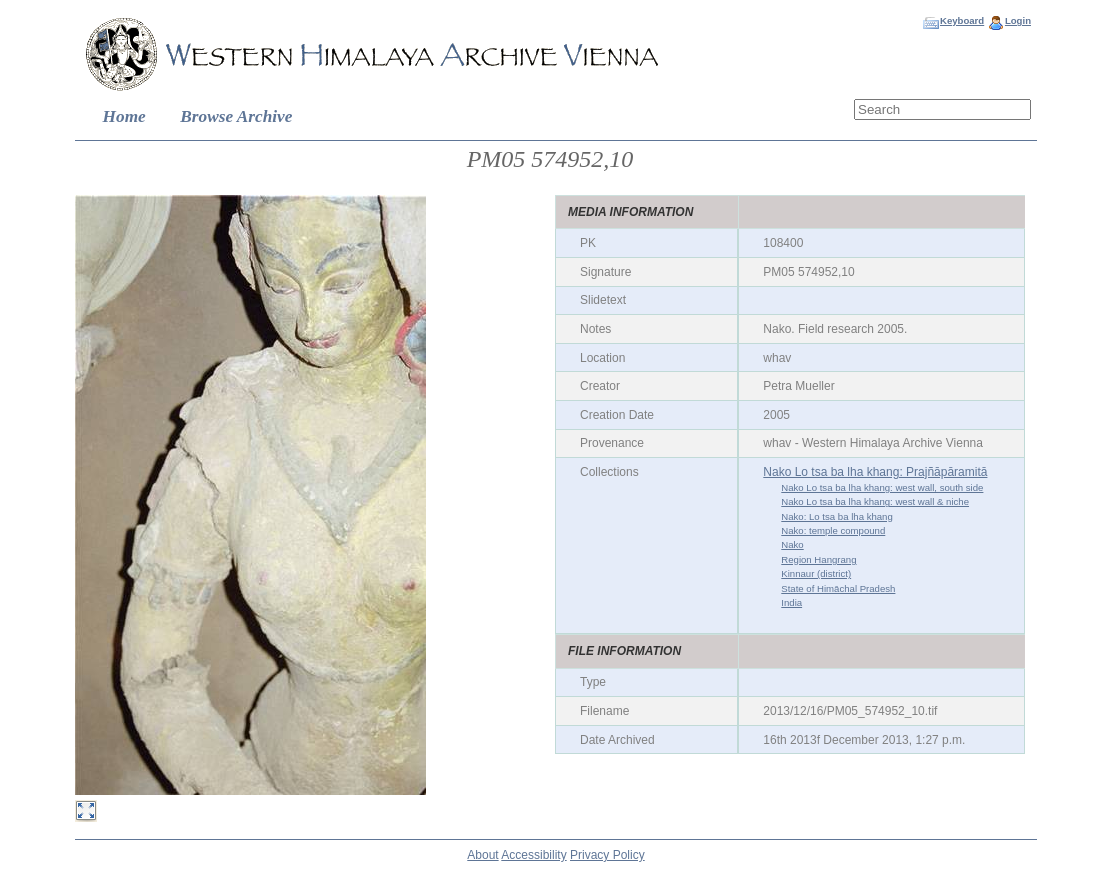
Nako (792, 544)
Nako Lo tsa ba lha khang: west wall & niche (875, 501)
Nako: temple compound (833, 530)
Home (124, 116)
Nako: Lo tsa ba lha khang (836, 516)
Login (1018, 20)
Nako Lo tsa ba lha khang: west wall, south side (882, 487)
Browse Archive (236, 116)
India (791, 602)
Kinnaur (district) (816, 573)
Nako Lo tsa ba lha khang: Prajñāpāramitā (875, 472)
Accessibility (533, 855)
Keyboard (962, 20)
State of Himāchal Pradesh (838, 588)
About (482, 855)
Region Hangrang (818, 559)
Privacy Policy (607, 855)
